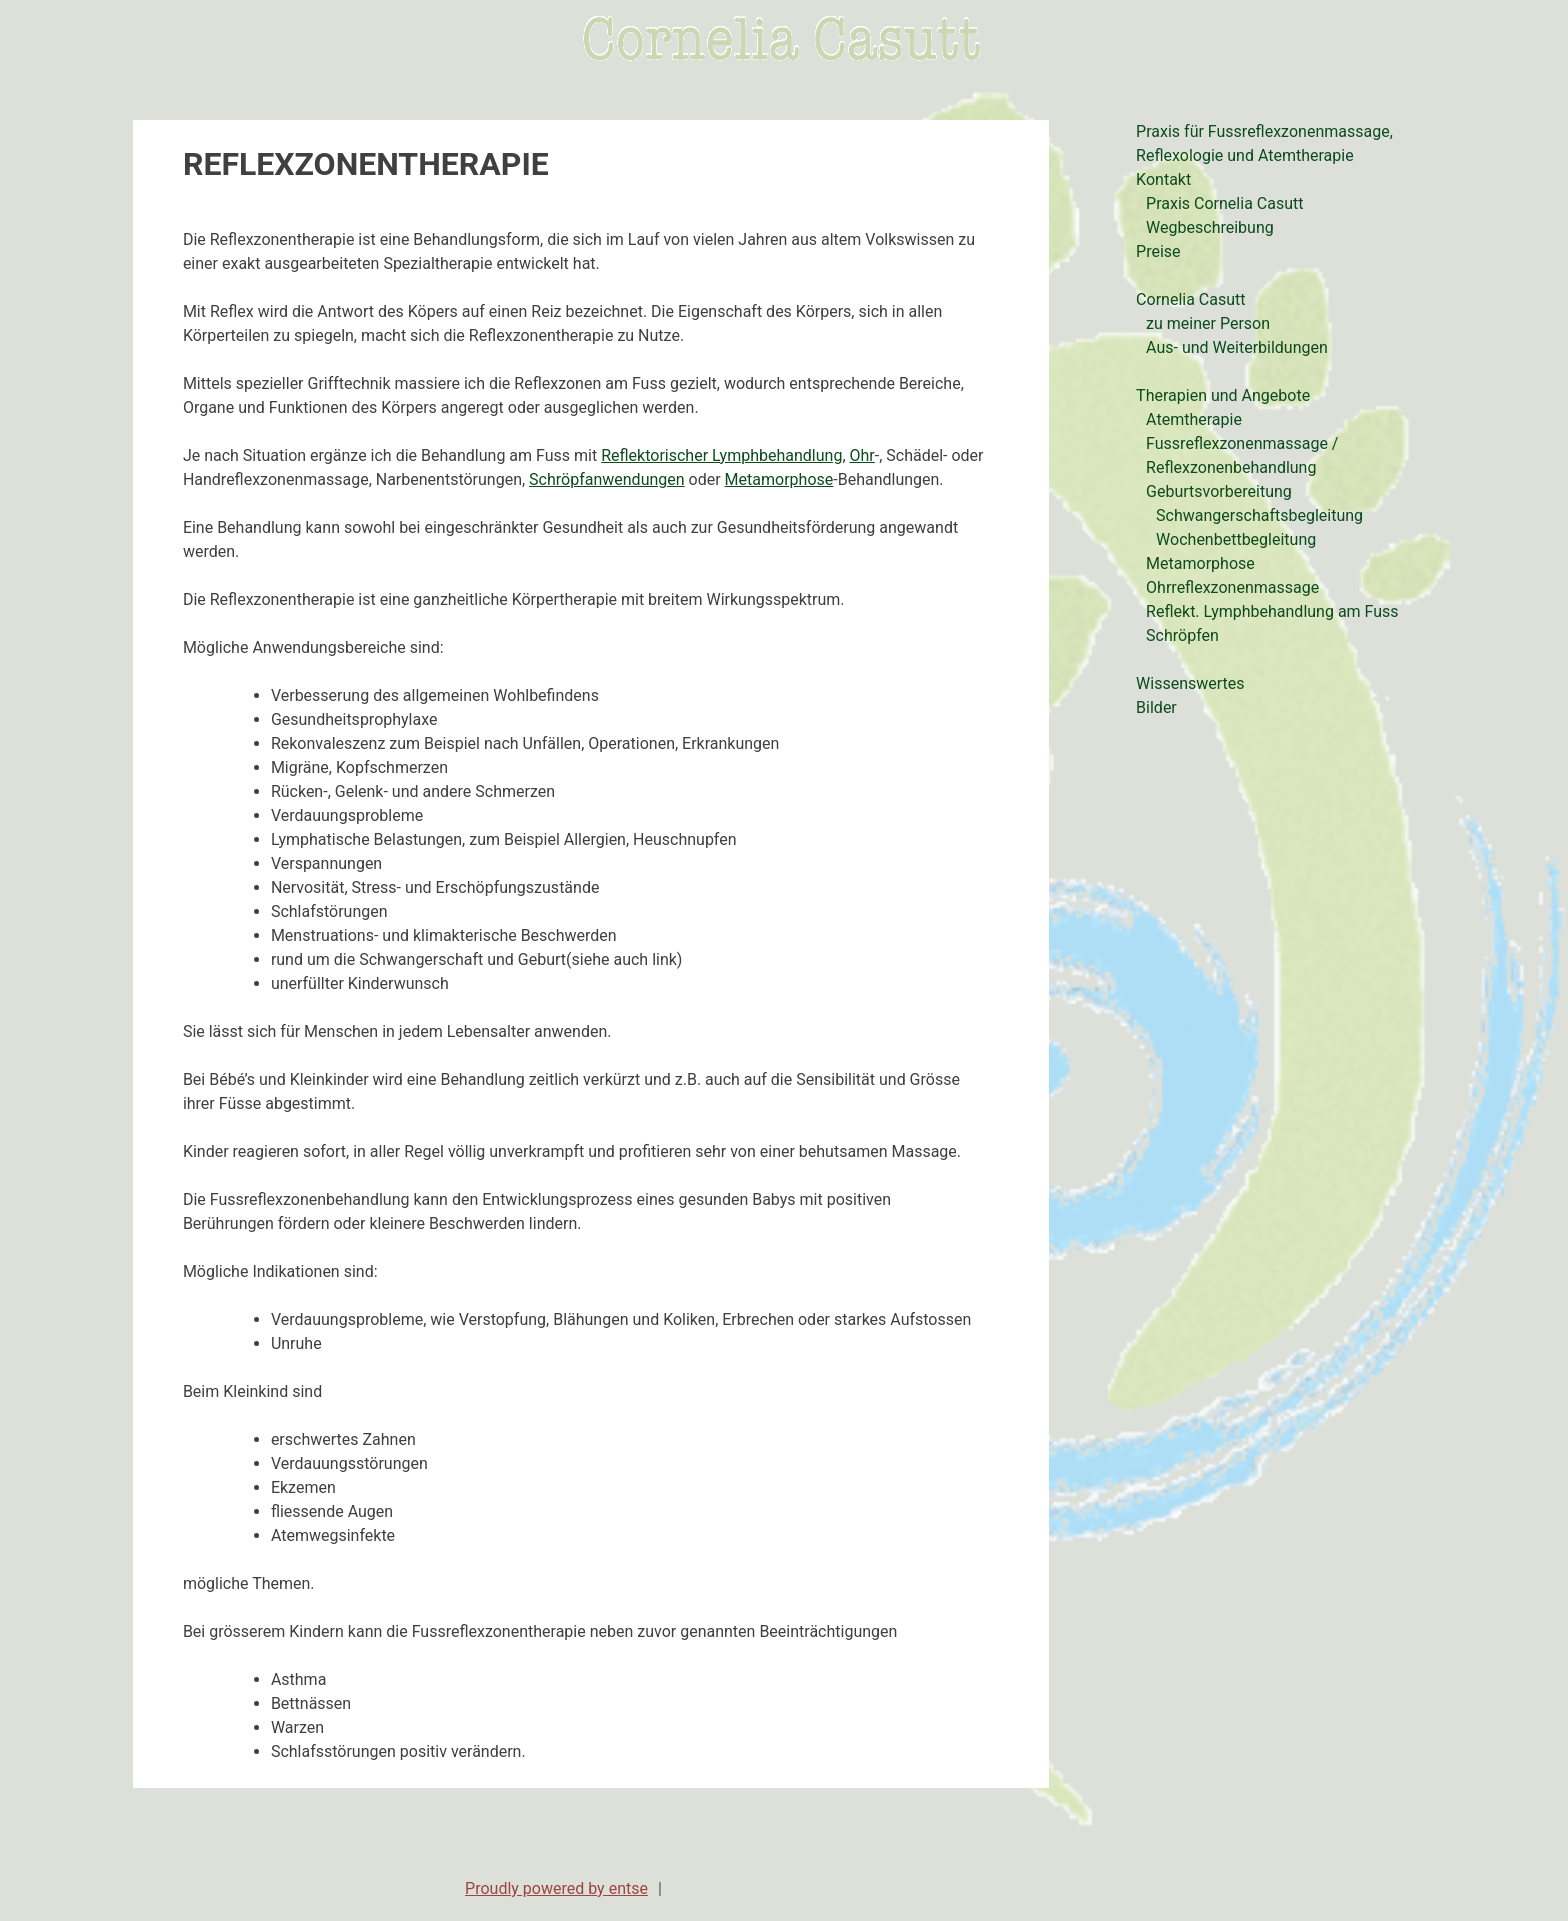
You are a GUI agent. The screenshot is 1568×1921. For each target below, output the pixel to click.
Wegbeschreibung (1210, 227)
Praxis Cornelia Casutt (1224, 203)
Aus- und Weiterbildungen (1237, 347)
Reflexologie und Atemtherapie (1245, 155)
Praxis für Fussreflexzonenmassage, (1264, 131)
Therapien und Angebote (1223, 395)
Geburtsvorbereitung (1219, 491)
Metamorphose (779, 479)
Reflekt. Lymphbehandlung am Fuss (1272, 611)
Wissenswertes (1190, 683)
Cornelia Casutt (1190, 299)
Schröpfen (1182, 635)
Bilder (1156, 707)
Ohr (862, 455)
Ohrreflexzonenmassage (1232, 587)
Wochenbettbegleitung (1236, 539)
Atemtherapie (1194, 419)
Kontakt (1163, 179)
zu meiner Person (1208, 323)
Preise (1158, 251)
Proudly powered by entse (556, 1888)
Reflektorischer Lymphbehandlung (721, 455)
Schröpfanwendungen (607, 479)
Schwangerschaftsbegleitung (1259, 515)
